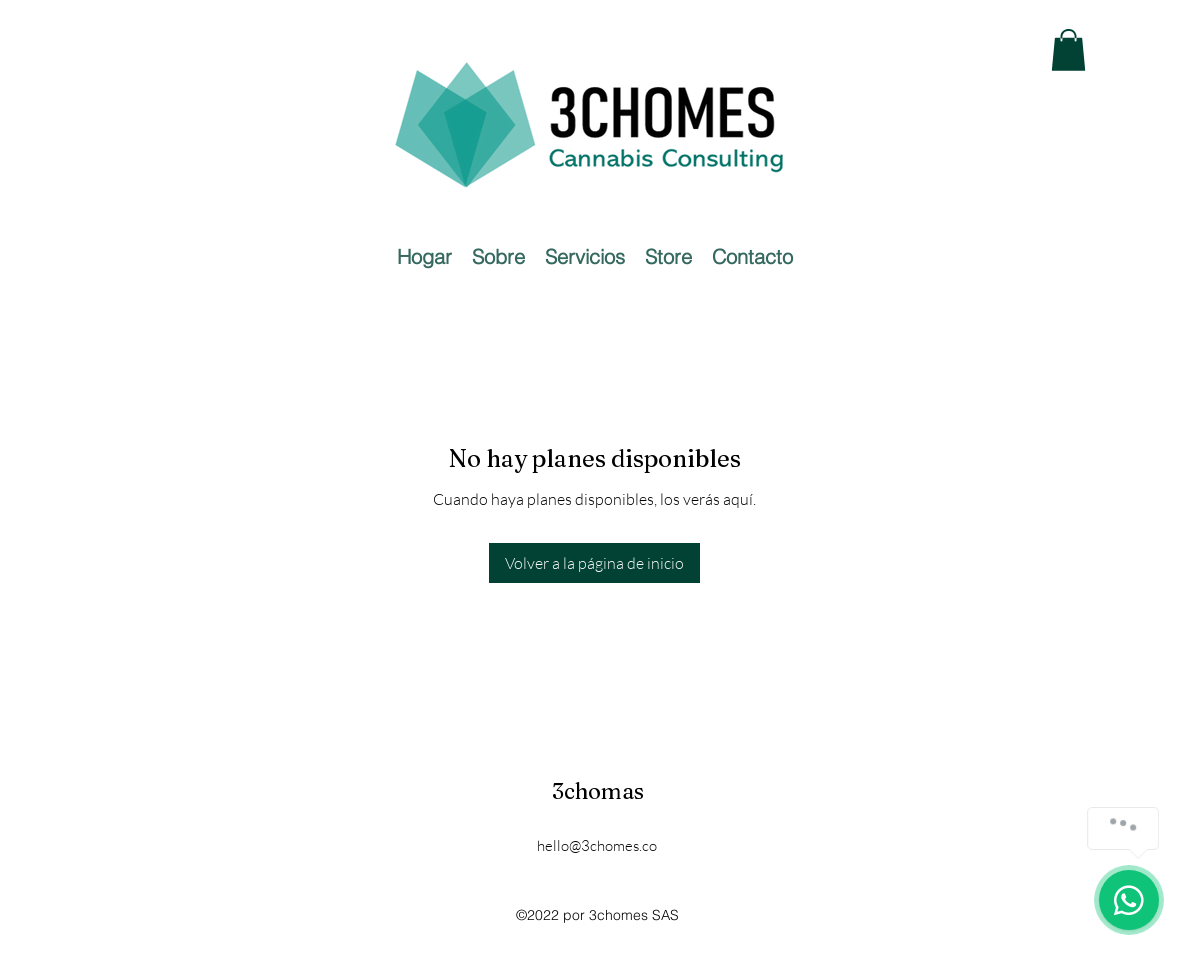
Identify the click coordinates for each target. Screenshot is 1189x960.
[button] (1068, 50)
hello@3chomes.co (597, 845)
